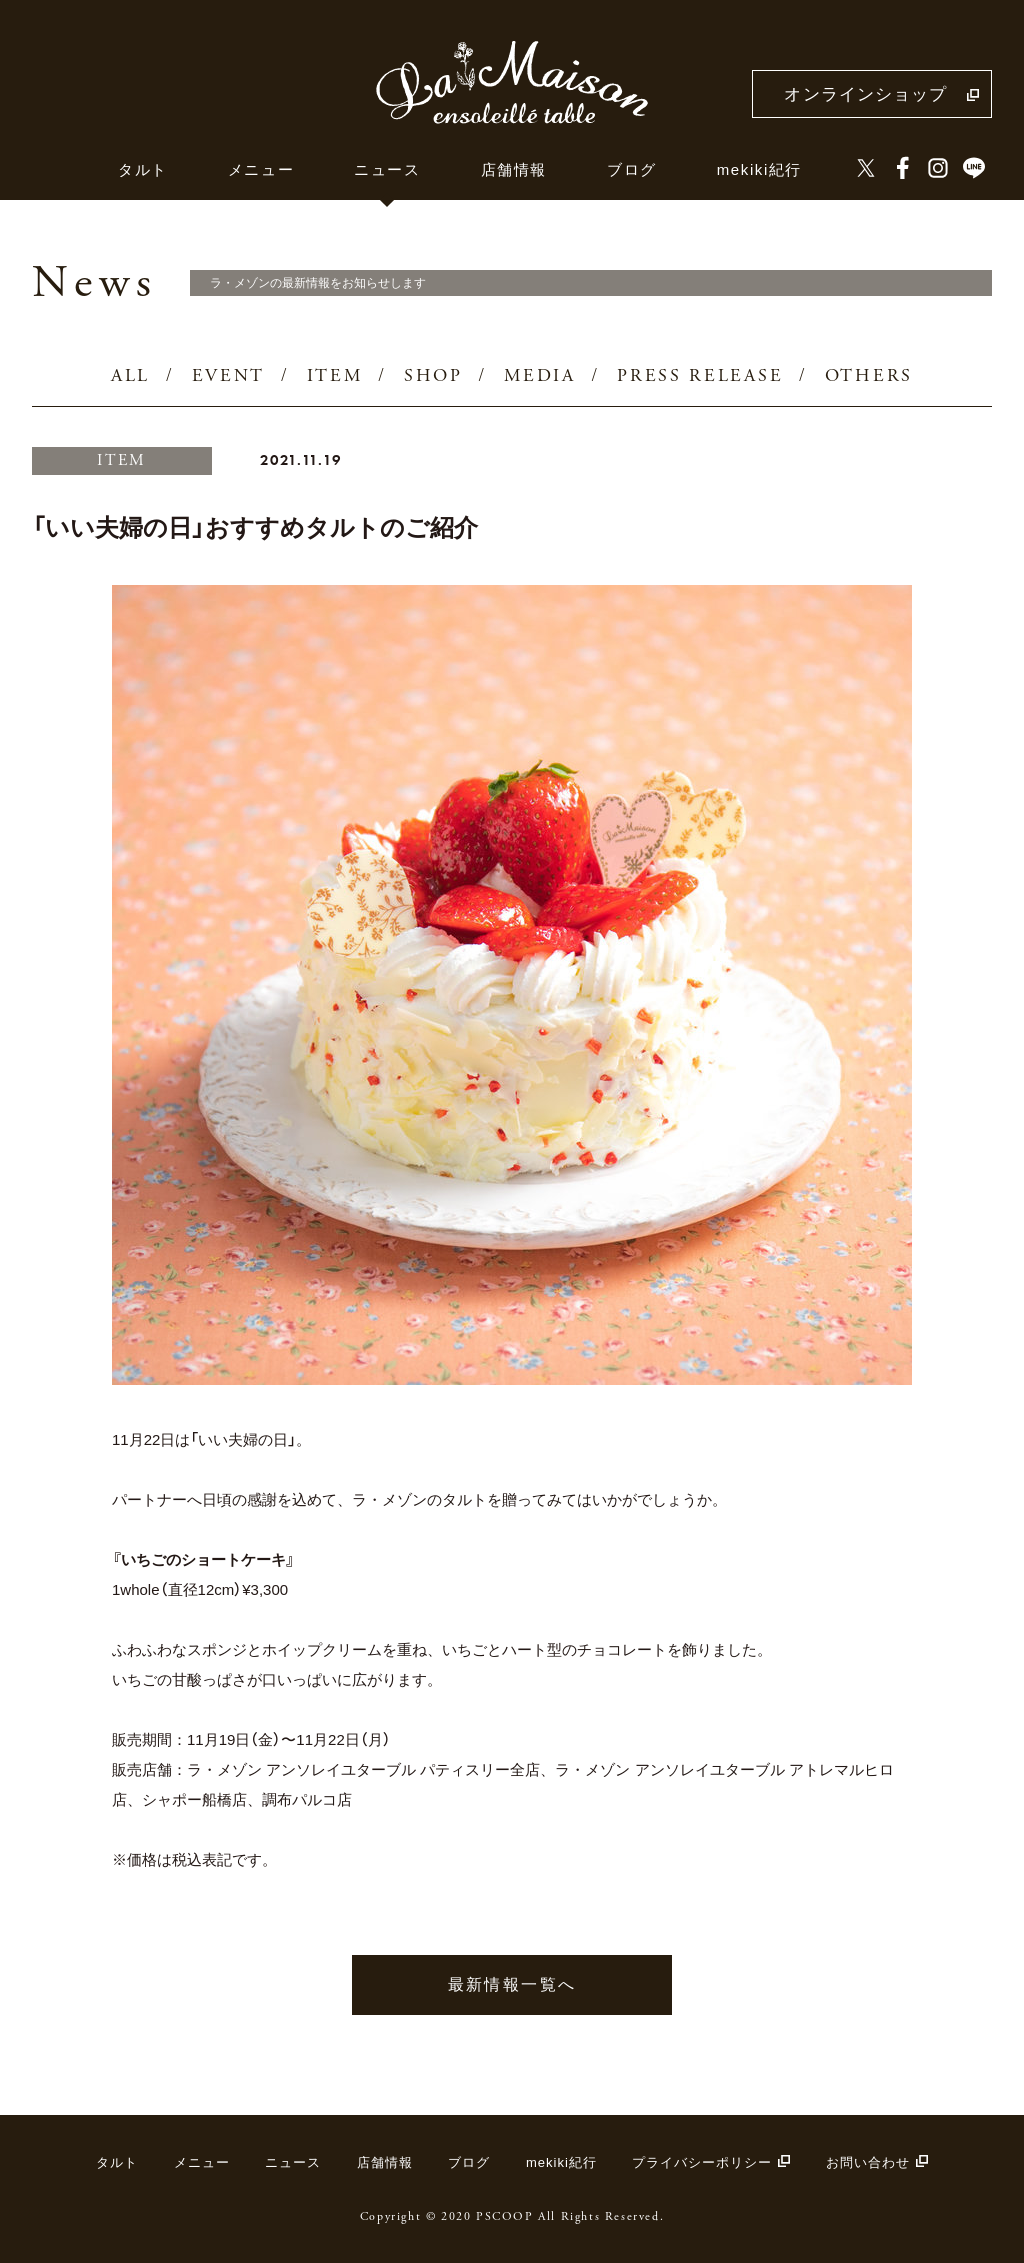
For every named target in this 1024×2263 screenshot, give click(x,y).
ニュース (387, 169)
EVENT (229, 376)
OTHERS (869, 376)
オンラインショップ (865, 94)
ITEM (335, 376)
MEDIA (540, 376)
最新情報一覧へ (512, 1984)
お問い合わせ (868, 2162)
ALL (130, 376)
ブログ (632, 169)
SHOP (433, 376)
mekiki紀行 (759, 169)
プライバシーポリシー (702, 2162)
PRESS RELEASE (700, 376)
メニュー (261, 169)
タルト (143, 169)
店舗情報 (514, 169)
